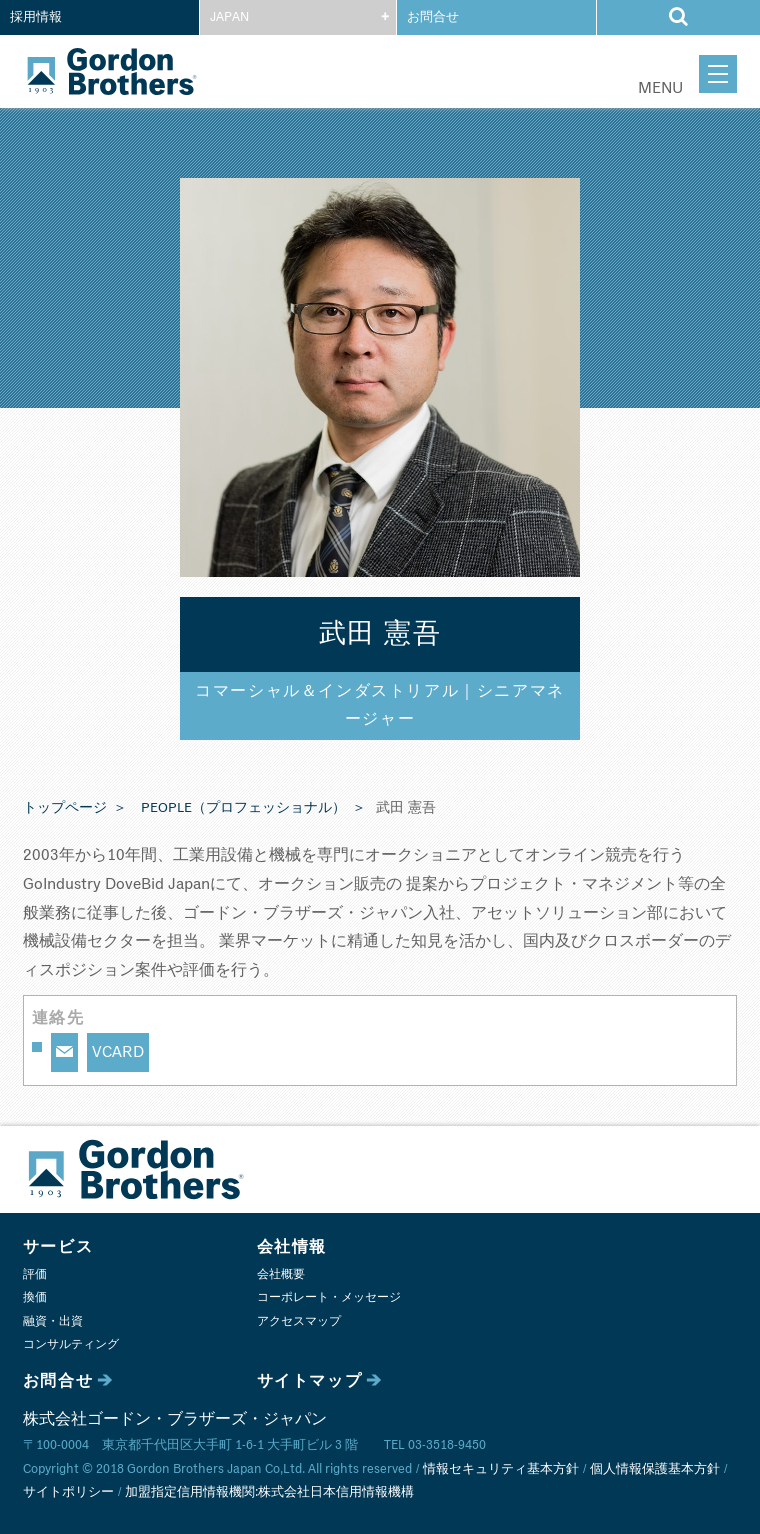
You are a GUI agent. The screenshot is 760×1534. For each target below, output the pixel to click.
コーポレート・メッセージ (329, 1297)
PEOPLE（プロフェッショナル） (243, 808)
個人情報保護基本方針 (655, 1469)
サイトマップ (310, 1381)
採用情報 (36, 17)
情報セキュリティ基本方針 (501, 1469)
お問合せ (433, 17)
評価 (35, 1274)
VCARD (118, 1052)
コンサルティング (71, 1344)
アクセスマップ (299, 1321)
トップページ (65, 808)
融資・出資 (53, 1321)
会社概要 (281, 1274)
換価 (35, 1297)
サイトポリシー (68, 1492)
